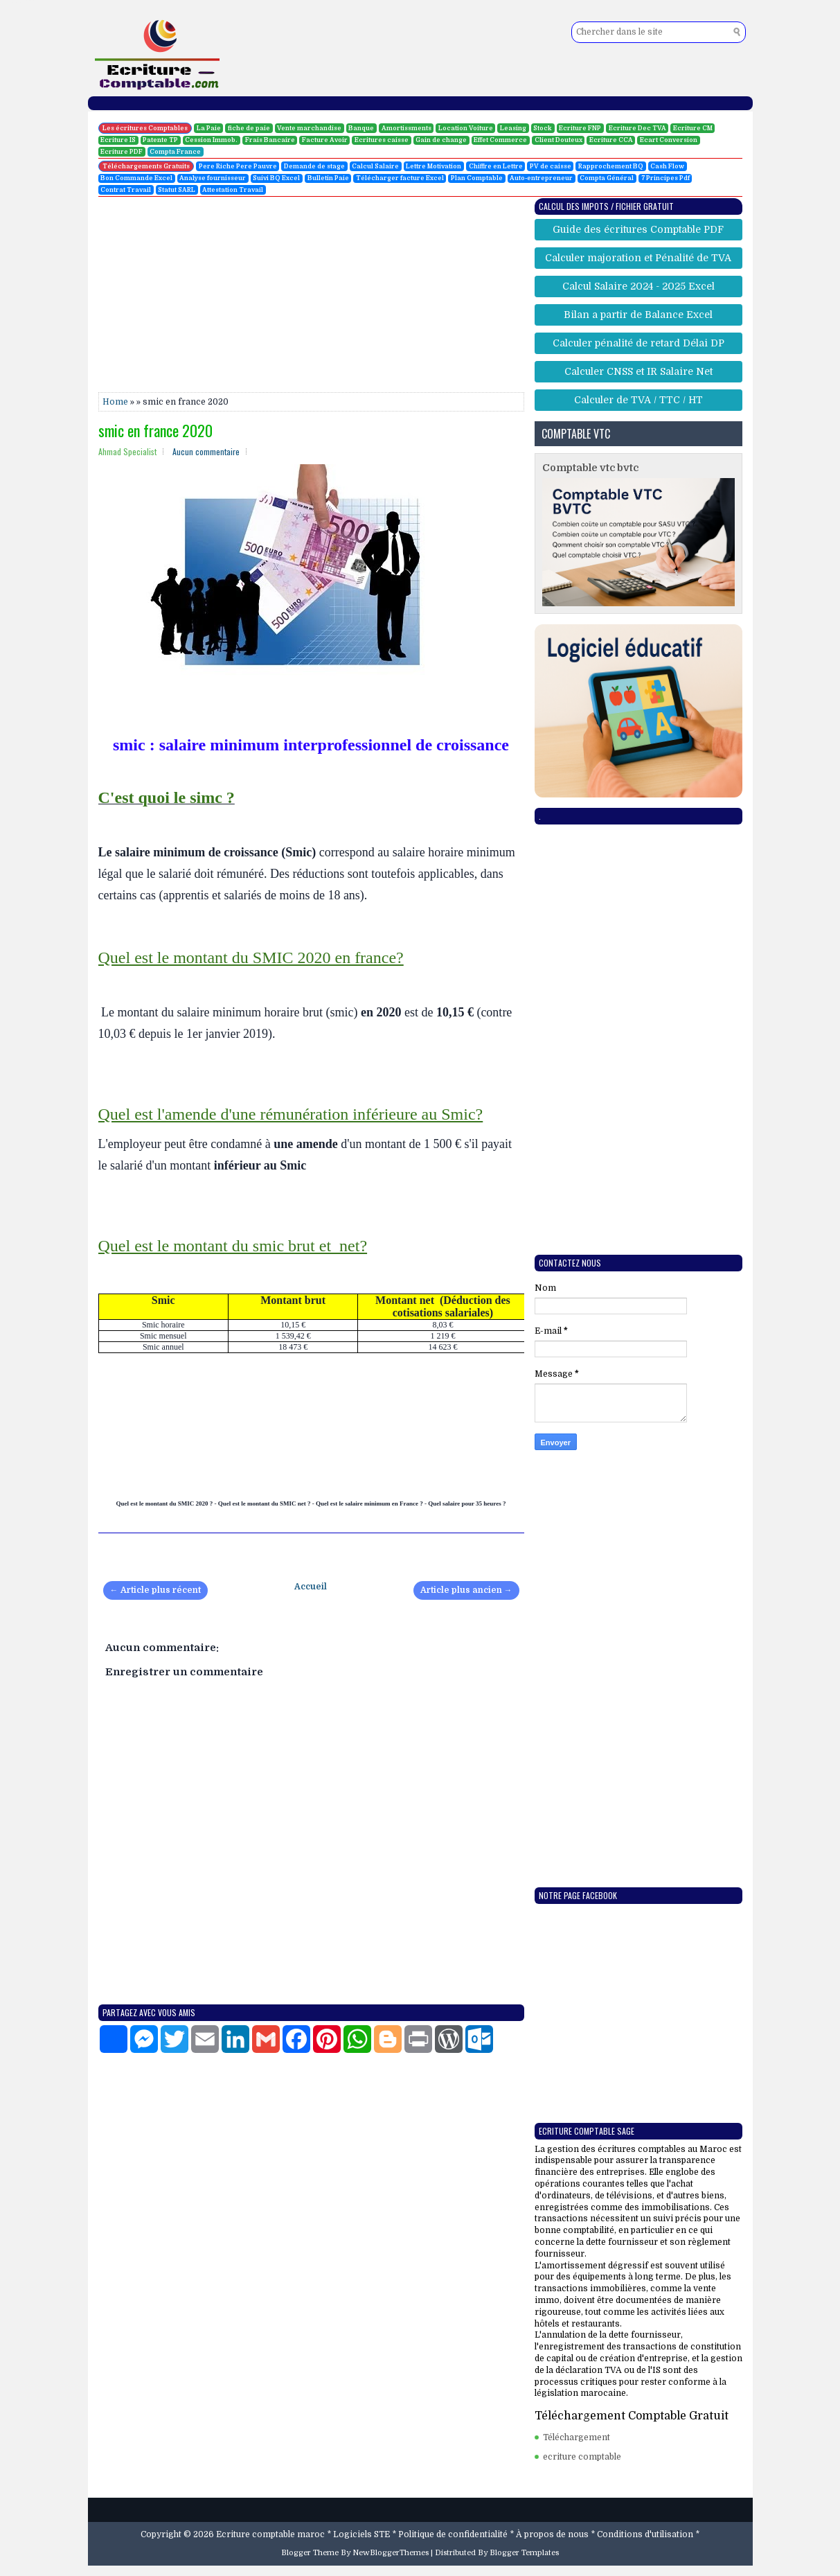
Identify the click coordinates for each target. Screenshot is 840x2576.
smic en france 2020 (155, 430)
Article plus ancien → (466, 1590)
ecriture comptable (582, 2457)
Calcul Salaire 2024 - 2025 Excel (638, 286)
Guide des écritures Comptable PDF (638, 229)
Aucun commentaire (206, 451)
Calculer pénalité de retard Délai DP (638, 343)
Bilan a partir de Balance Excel (638, 314)
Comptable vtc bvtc (590, 467)
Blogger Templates (524, 2552)
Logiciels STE (361, 2534)
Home (115, 402)
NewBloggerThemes (390, 2552)
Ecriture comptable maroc (270, 2534)
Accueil (310, 1586)
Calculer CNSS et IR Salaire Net (638, 371)
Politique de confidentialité (453, 2534)
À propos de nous (552, 2534)
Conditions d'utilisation (645, 2534)
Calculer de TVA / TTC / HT (638, 399)
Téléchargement (576, 2437)
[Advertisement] (311, 295)
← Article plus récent (155, 1590)
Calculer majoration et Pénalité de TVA (638, 257)
